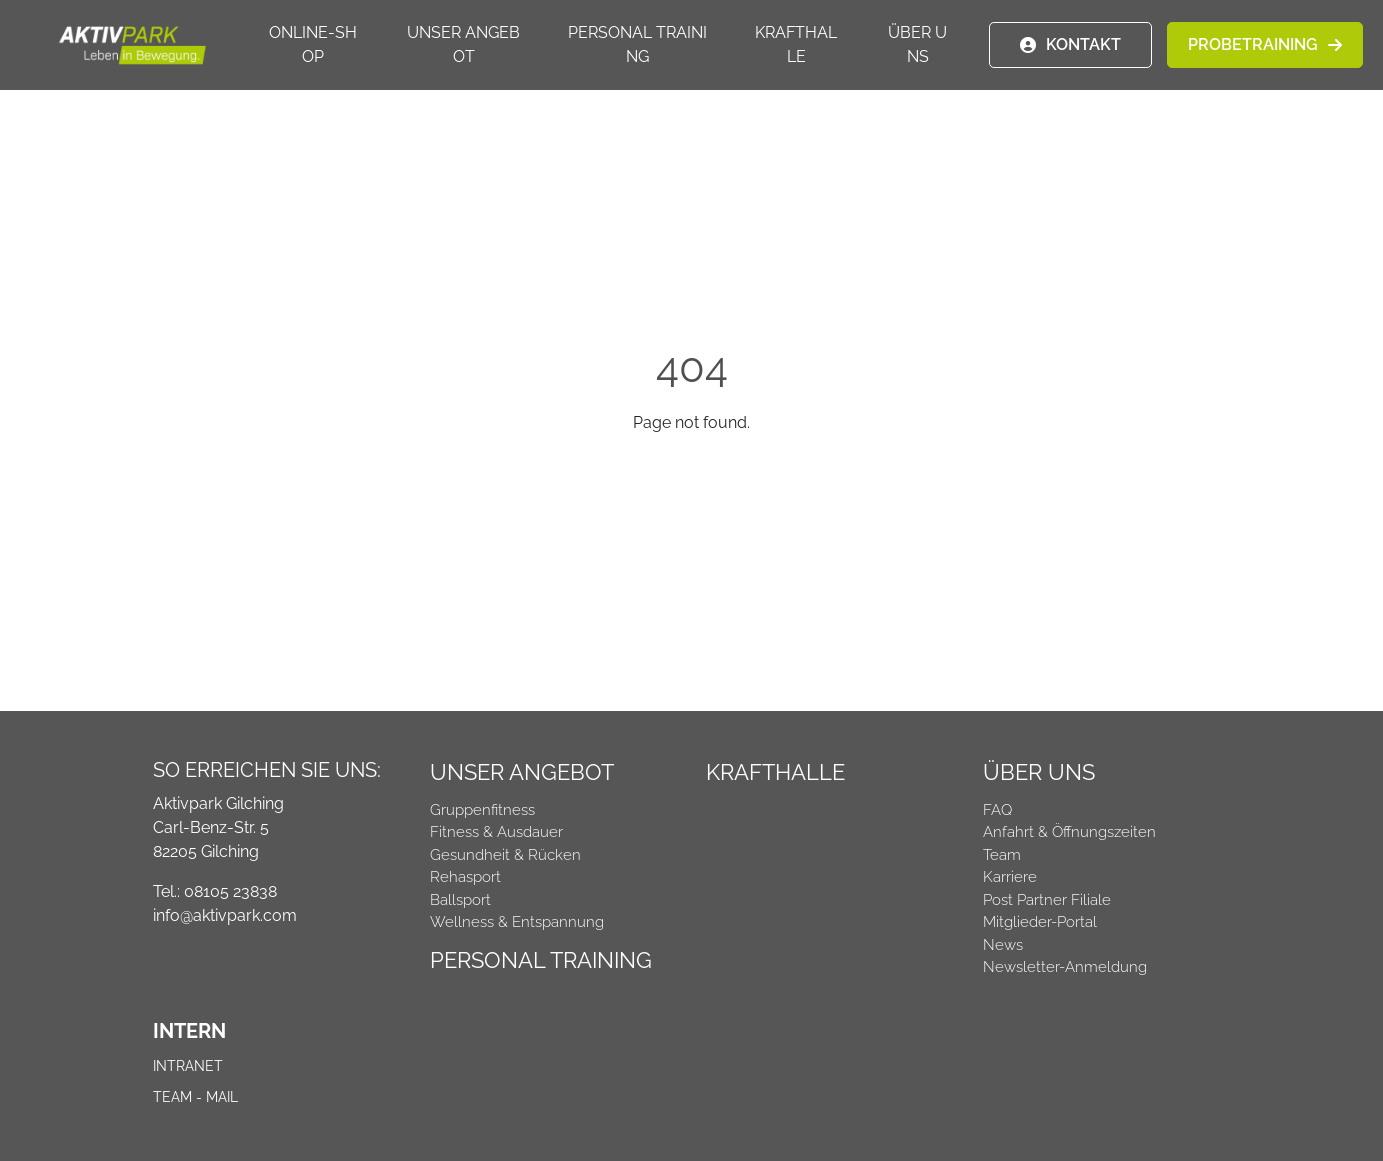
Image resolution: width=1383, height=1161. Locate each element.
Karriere (1010, 877)
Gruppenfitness (482, 810)
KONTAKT (1083, 44)
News (1003, 945)
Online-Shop (313, 44)
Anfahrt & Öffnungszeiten (1069, 832)
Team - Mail (195, 1097)
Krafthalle (796, 44)
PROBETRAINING (1253, 44)
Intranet (188, 1066)
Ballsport (460, 900)
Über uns (917, 44)
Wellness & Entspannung (517, 922)
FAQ (997, 810)
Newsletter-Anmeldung (1065, 967)
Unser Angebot (463, 44)
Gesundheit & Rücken (505, 855)
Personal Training (637, 44)
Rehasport (465, 877)
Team (1002, 855)
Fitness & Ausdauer (496, 832)
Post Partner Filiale (1047, 900)
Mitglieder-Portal (1040, 922)
